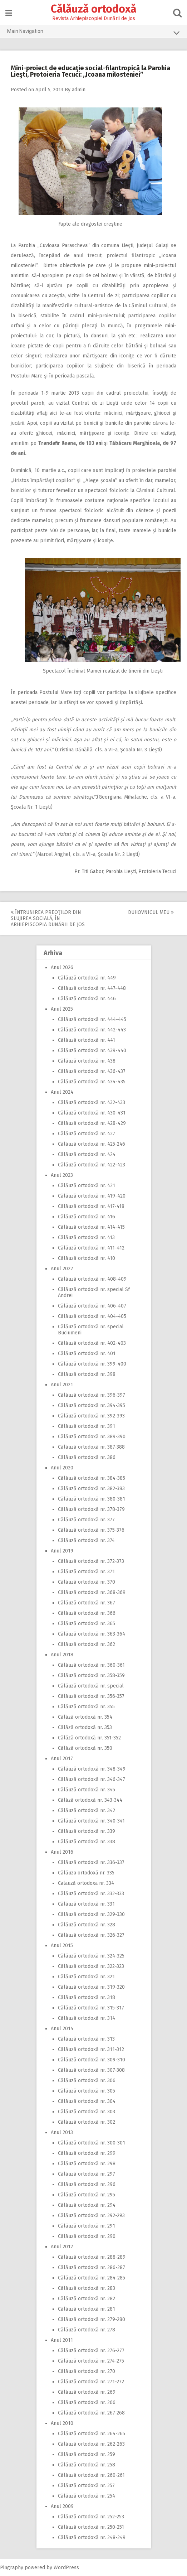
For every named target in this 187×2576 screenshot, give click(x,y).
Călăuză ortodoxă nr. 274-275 (91, 2361)
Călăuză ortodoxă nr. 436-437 (92, 1071)
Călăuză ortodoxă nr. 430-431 (92, 1113)
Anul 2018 (62, 1655)
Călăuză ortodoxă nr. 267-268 (91, 2413)
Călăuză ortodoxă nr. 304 (86, 2101)
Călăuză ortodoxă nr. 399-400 (92, 1364)
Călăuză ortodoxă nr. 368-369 (92, 1592)
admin (78, 90)
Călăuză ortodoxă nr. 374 (86, 1540)
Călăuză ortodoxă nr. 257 (86, 2486)
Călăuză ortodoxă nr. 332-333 (91, 1894)
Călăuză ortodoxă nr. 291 (86, 2226)
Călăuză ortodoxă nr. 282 (86, 2299)
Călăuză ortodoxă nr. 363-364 (91, 1634)
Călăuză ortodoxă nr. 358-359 (91, 1675)
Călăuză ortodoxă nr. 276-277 (91, 2351)
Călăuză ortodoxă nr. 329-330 (91, 1914)
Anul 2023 (62, 1175)
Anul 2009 (62, 2506)
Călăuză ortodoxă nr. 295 (86, 2195)
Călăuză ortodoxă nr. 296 (86, 2184)
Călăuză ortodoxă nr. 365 (86, 1624)
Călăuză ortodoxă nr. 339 (86, 1831)
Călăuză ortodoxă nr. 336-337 (91, 1862)
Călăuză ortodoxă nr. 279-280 (91, 2319)
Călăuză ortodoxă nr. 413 (86, 1237)
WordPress (66, 2568)
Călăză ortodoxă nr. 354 (85, 1717)
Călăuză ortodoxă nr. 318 (86, 1997)
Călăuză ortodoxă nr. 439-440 (92, 1051)
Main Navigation (93, 32)
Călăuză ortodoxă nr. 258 (86, 2465)
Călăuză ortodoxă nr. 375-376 (91, 1530)
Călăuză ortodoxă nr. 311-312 (91, 2049)
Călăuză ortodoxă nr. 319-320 (91, 1987)
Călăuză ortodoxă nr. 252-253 (91, 2517)
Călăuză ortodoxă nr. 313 (86, 2039)
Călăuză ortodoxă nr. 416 (86, 1217)
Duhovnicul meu (151, 912)
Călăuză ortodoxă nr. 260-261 (91, 2475)
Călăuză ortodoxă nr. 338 (86, 1842)
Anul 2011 (62, 2340)
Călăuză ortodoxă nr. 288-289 (92, 2257)
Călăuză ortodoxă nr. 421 (86, 1186)
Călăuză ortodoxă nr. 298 (86, 2164)
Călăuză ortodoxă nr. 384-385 (91, 1478)
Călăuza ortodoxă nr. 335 (86, 1873)
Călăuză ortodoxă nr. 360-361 (91, 1665)
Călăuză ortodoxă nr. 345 (86, 1790)
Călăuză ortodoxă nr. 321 (86, 1977)
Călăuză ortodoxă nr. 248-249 (92, 2537)
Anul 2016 (62, 1852)
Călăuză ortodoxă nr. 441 (86, 1040)
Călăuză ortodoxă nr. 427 (86, 1134)
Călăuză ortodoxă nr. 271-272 (91, 2382)
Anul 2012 (62, 2247)
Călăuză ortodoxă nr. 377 (86, 1520)
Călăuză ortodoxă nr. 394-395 (91, 1405)
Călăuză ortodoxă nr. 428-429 (92, 1123)
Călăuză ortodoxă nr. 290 (86, 2236)
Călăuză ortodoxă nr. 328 (86, 1925)
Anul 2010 (62, 2423)
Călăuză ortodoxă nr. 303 (86, 2112)
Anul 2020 (62, 1468)
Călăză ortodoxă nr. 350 (85, 1748)
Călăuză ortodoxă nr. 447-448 (92, 988)
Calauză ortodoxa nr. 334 (86, 1883)
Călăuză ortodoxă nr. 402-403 (92, 1343)
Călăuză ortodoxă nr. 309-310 (91, 2060)
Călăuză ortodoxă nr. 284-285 (91, 2278)
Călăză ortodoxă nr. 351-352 (89, 1738)
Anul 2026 (62, 967)
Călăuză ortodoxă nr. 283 (86, 2288)
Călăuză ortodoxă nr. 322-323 (91, 1966)
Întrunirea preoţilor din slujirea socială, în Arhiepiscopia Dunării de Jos (48, 918)
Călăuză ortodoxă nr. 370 (86, 1582)
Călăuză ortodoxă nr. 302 (86, 2122)
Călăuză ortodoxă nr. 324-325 (91, 1956)
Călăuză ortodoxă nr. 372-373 (91, 1561)
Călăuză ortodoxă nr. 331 (86, 1904)
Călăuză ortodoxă (93, 9)
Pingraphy (11, 2568)
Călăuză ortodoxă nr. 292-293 (91, 2216)
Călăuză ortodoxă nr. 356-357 (91, 1696)
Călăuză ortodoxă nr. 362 (86, 1644)
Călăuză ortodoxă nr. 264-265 (91, 2434)
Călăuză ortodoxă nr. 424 (86, 1154)
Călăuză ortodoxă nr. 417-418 (91, 1206)
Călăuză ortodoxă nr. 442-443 (92, 1030)
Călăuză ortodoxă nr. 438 (86, 1061)
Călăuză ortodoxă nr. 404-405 (92, 1316)
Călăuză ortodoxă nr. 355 (86, 1707)
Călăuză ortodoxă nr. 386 (86, 1457)
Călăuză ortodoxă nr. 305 (86, 2091)
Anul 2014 (62, 2029)
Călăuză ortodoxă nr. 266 (86, 2402)
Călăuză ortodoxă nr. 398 (86, 1374)
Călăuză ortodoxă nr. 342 (86, 1810)
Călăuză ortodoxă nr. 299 (86, 2153)
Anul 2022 (62, 1269)
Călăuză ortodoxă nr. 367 (86, 1603)
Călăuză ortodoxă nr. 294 (86, 2205)
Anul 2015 (62, 1945)
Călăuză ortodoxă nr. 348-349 (92, 1769)
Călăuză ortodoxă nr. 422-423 (91, 1165)
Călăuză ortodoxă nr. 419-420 (92, 1196)
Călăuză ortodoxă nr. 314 (86, 2018)
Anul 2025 (62, 1009)
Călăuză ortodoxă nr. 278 (86, 2330)
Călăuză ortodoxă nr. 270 (86, 2371)
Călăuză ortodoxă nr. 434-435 (92, 1082)
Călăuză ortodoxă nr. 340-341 (91, 1821)
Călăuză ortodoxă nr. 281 (86, 2309)
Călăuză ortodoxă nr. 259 (86, 2454)
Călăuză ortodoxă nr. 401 (86, 1353)
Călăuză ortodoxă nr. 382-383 (91, 1489)
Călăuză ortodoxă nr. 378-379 (91, 1509)
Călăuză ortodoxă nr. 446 (87, 999)
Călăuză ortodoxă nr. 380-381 (91, 1499)
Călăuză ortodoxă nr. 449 (87, 978)
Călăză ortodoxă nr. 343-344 (90, 1800)
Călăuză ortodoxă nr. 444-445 (92, 1019)
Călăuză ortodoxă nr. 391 (86, 1426)
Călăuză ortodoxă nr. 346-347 (91, 1779)
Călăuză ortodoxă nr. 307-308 (91, 2070)
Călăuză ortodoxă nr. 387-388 (91, 1447)
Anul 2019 (62, 1551)
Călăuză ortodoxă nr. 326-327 (91, 1935)
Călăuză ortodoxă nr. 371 (86, 1572)
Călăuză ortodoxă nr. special (91, 1686)
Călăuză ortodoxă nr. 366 (86, 1613)
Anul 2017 (62, 1759)
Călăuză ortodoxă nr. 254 (86, 2496)
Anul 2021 (62, 1385)
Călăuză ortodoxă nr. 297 (86, 2174)
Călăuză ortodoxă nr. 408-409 (92, 1279)
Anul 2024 (62, 1092)
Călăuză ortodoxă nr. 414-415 (91, 1227)
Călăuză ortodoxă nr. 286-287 (91, 2267)
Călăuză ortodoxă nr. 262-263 (91, 2444)
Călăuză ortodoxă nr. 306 (86, 2080)
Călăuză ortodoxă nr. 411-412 (91, 1248)
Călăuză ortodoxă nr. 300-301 (91, 2143)
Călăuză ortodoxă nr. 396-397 (91, 1395)
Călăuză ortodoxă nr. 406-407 (92, 1306)
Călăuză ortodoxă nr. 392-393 (91, 1416)
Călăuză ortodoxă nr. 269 (86, 2392)
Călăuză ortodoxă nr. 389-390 (92, 1437)
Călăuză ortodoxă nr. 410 (86, 1258)
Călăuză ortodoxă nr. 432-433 (91, 1102)
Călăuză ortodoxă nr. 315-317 (91, 2008)
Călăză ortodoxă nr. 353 (85, 1727)
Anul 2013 (62, 2132)
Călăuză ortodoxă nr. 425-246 (91, 1144)
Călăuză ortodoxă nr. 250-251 (91, 2527)
